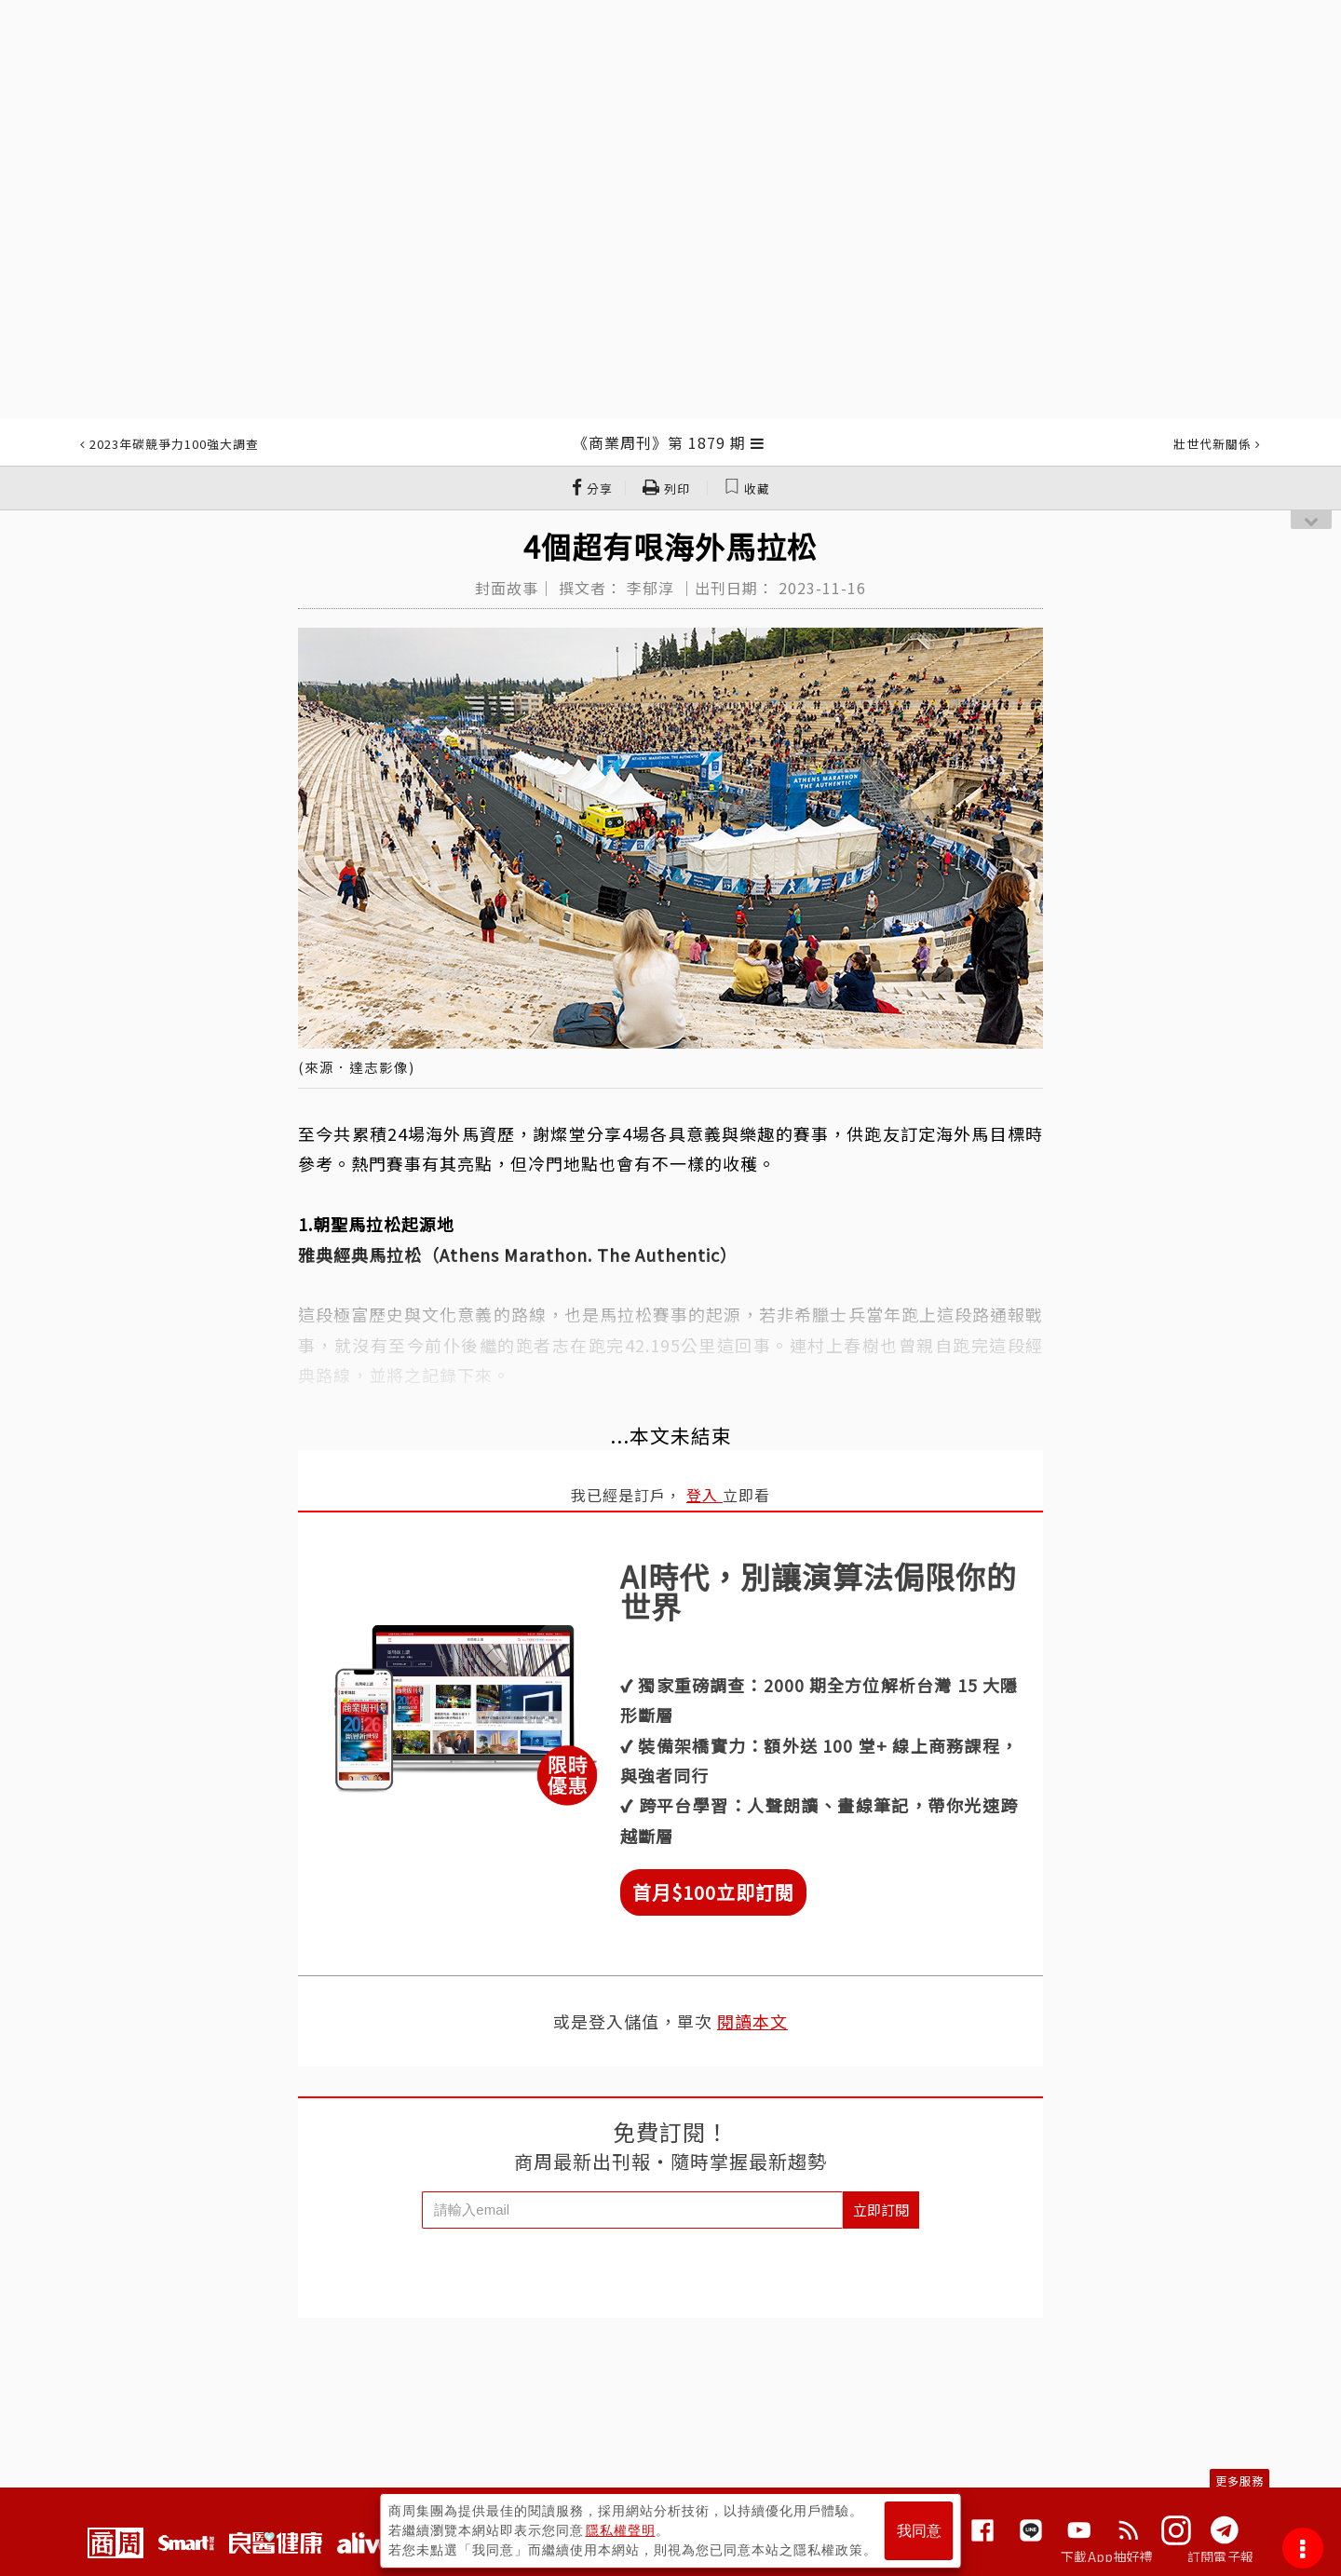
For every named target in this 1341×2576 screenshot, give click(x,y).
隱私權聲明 (621, 2530)
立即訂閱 (881, 2209)
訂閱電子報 (1220, 2556)
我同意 (919, 2531)
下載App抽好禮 (1107, 2556)
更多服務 (1239, 2480)
